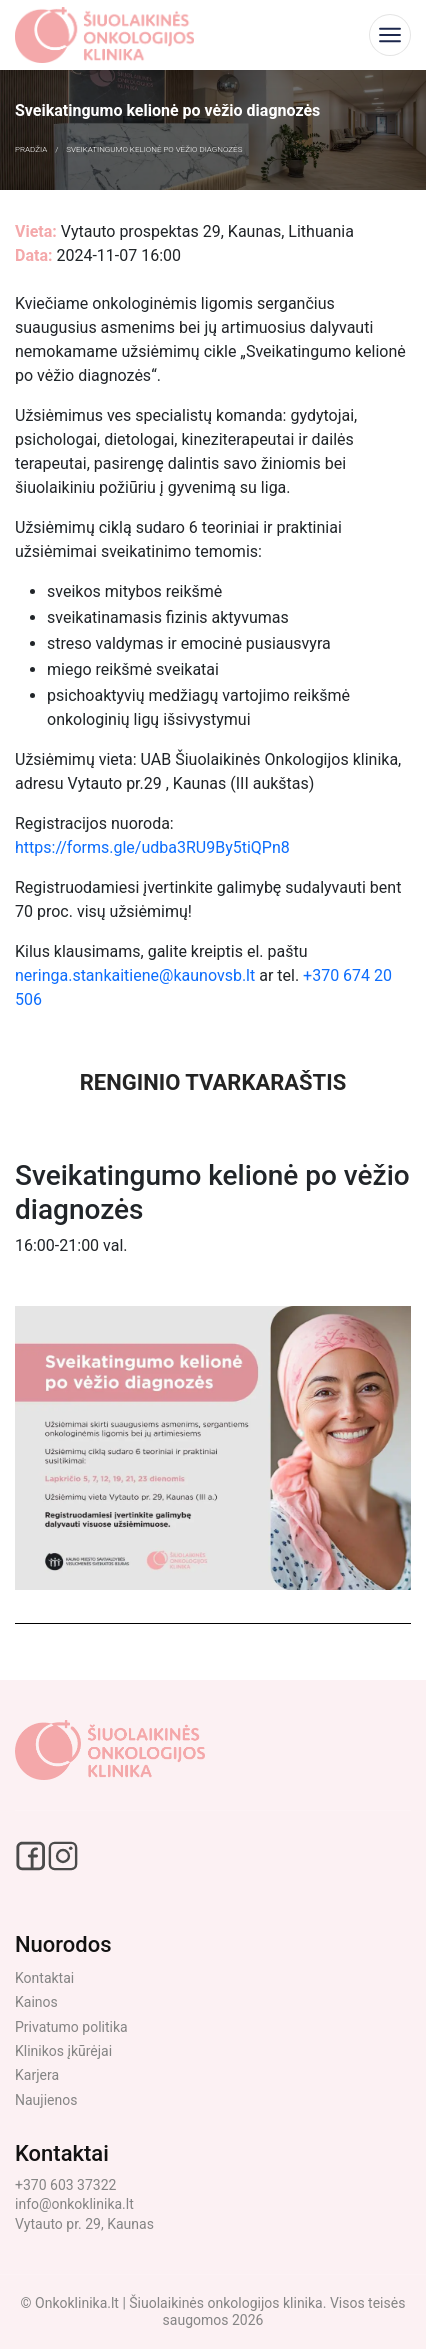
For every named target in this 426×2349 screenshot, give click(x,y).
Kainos (36, 2002)
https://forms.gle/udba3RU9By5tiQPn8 (152, 847)
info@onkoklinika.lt (74, 2204)
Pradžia (31, 149)
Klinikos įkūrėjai (63, 2051)
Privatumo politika (71, 2027)
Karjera (37, 2075)
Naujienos (46, 2100)
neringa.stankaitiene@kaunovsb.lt (135, 975)
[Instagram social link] (63, 1855)
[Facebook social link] (31, 1855)
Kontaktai (44, 1978)
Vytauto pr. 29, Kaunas (84, 2224)
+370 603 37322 (65, 2185)
